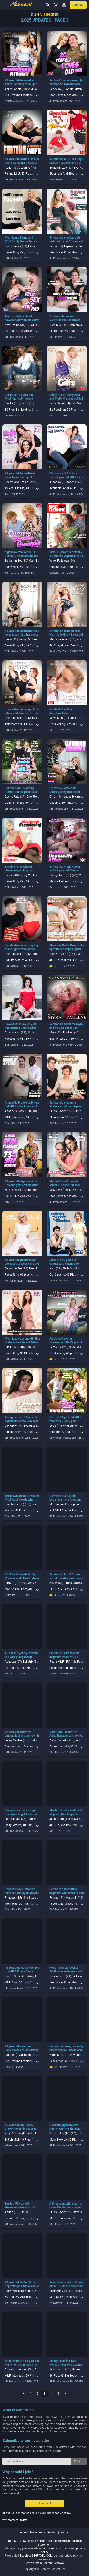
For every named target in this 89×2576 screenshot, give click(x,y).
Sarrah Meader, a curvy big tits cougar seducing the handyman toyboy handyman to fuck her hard (22, 951)
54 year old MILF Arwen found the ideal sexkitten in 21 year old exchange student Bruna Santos (66, 1580)
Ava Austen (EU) (59, 2133)
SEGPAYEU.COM (42, 2555)
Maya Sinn (56, 718)
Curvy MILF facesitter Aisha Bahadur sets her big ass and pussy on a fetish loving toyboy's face (66, 1737)
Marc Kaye (34, 1583)
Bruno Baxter (13, 718)
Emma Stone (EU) (16, 1976)
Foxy (8, 2290)
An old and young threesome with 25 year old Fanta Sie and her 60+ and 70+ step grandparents (66, 1344)
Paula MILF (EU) (59, 1661)
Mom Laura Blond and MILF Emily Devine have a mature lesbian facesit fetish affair (21, 243)
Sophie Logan (78, 1504)
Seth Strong (56, 2369)
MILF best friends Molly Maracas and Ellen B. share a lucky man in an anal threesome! (22, 1580)
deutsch (52, 2532)
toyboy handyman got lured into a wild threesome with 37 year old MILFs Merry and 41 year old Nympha (22, 715)
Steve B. (34, 1897)
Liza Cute (26, 1347)
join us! (78, 5)
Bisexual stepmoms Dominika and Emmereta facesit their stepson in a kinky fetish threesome (64, 322)
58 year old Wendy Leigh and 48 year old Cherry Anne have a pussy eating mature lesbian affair (65, 872)
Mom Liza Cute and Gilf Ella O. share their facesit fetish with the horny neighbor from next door (22, 1344)
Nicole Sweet (13, 1189)
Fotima (54, 1897)
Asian (19, 331)
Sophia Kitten (73, 89)
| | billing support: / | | (37, 2516)
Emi (22, 2212)
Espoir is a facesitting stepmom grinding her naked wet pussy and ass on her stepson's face (20, 872)
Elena (8, 639)
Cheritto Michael (37, 796)
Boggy (9, 482)
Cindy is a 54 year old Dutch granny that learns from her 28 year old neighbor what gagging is (65, 793)
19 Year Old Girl (14, 488)
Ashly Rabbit (13, 89)
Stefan (31, 1032)
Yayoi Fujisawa (59, 560)
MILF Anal (11, 1982)
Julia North (56, 1819)
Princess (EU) (13, 1897)
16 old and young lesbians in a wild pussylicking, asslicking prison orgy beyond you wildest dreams (22, 1658)
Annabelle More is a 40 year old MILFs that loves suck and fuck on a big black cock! (22, 1108)
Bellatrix (28, 1661)
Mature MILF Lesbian (18, 1510)
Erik (75, 1111)
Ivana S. (54, 2055)
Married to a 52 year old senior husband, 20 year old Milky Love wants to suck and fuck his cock (64, 1187)
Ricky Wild (78, 1976)
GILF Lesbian (57, 409)
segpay (66, 2513)
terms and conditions (56, 2548)
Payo (80, 1661)
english (23, 2532)
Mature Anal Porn (16, 1589)
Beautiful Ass (68, 960)
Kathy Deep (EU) (59, 954)
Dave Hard (79, 2212)
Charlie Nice (12, 1032)
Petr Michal (74, 2055)
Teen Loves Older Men (63, 95)
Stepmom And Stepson (64, 173)
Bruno (53, 246)
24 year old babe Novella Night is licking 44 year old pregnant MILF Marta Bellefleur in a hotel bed (66, 636)
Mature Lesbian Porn (62, 881)
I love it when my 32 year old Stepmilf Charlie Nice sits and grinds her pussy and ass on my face (21, 1029)
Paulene (68, 1032)
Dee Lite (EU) (37, 1268)
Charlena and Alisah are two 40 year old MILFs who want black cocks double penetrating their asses (66, 479)
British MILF (12, 2139)
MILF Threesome (59, 2218)
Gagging (54, 802)
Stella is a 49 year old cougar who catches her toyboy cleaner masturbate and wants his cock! (66, 1265)
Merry (31, 718)
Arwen (53, 1583)
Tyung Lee (30, 1425)
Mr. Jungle (56, 1504)
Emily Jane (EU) (59, 403)
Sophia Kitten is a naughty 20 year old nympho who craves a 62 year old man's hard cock (66, 86)
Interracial (11, 1903)
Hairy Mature (13, 1825)
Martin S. (71, 1897)
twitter (24, 2520)
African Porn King (16, 2369)
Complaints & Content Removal (44, 2563)
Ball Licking (23, 409)
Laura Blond (36, 246)
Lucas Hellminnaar (76, 796)
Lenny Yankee (28, 639)
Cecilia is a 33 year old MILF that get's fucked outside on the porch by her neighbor (22, 400)
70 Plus (14, 1196)
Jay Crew (11, 1425)
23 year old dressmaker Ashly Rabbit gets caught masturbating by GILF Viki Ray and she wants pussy (21, 86)
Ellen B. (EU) (12, 1583)
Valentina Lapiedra (31, 2055)
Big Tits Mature (14, 960)
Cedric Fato (12, 796)
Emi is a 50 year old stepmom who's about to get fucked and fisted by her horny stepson (20, 2209)
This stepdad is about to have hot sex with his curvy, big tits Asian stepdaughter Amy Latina (22, 322)
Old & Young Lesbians (19, 95)
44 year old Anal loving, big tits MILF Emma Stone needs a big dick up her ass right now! (22, 1973)
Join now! (44, 2503)
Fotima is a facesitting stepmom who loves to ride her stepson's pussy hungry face (66, 1894)
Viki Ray (33, 89)
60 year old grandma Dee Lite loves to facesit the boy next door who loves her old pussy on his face (22, 1265)
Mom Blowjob (58, 2139)
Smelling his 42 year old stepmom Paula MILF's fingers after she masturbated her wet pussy (66, 1658)
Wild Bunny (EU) (73, 1425)
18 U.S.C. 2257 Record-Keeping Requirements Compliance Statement (45, 2542)
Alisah (53, 482)
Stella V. (67, 1268)
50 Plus (72, 409)
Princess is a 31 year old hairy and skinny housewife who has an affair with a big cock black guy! (22, 1894)
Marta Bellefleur (59, 639)
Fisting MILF (12, 173)
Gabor (24, 403)
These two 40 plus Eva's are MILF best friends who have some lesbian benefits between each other (22, 1501)
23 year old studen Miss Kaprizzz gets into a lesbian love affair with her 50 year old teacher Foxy (22, 2288)
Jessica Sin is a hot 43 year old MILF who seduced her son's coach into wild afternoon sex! (66, 2288)
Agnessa (10, 1661)
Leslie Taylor (12, 1819)
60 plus (25, 1274)
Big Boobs (71, 2375)
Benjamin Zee (58, 167)
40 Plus (26, 173)
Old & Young (57, 1274)
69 (62, 645)
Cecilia (9, 403)
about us (8, 2513)
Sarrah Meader (37, 954)
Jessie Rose (27, 482)
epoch (55, 2513)
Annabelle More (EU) (18, 1111)
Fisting (9, 2218)
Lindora (34, 1740)
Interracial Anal (59, 488)
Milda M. (74, 1347)
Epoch (24, 2555)
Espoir (9, 875)
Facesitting (56, 331)
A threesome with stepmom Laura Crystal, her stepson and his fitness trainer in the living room (66, 2209)
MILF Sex (55, 2297)
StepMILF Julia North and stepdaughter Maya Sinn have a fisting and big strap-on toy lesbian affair (65, 1816)
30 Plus (9, 331)
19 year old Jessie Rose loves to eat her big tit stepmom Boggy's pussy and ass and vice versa (20, 479)
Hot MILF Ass (57, 1510)
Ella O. (9, 1347)
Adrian (9, 167)
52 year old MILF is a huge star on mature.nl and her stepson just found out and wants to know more (66, 164)
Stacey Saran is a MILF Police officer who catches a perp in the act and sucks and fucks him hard (66, 2366)
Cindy (53, 796)
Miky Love (55, 1189)
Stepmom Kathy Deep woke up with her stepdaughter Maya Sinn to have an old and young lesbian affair (66, 951)
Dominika (55, 325)
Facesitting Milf (14, 252)
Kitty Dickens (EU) (16, 2133)
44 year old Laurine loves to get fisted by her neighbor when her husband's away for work (22, 164)
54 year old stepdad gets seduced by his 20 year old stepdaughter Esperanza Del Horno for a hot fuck (66, 243)
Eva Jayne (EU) (14, 1504)
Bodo (52, 1425)
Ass (26, 331)
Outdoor (54, 1432)
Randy (53, 89)
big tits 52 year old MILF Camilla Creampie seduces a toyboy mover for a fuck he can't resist (21, 557)
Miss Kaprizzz (27, 2290)
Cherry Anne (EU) (60, 875)
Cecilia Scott (57, 1976)
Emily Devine (13, 246)
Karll (52, 1268)
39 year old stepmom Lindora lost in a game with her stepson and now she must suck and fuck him (22, 1737)
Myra (52, 1032)
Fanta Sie (55, 1347)
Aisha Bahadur (58, 1740)
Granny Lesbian (59, 1038)
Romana (33, 1189)
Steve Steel (76, 1189)
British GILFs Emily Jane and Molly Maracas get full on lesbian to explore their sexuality (66, 400)
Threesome (12, 724)
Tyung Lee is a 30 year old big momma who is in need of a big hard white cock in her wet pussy (22, 1423)
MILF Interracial (14, 1117)
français (65, 2532)
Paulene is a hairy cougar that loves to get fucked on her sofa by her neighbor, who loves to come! (21, 1816)
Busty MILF (12, 566)
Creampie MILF (58, 566)
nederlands (37, 2532)
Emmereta (75, 325)
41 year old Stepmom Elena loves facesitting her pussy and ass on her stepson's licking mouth (22, 636)
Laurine (25, 167)
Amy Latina (12, 325)
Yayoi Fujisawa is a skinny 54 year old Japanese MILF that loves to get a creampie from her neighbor (66, 557)
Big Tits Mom (13, 1432)
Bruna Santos (73, 1583)
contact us (22, 2513)
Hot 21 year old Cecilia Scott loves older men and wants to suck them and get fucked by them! (66, 1973)
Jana (8, 2055)
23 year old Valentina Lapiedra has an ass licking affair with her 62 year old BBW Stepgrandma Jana (22, 2052)
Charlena (70, 482)
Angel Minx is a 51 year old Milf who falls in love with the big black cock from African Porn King (22, 2366)
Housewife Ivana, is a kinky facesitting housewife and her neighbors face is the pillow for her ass (66, 2052)
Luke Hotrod (34, 325)
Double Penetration (17, 802)
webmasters (10, 2520)
